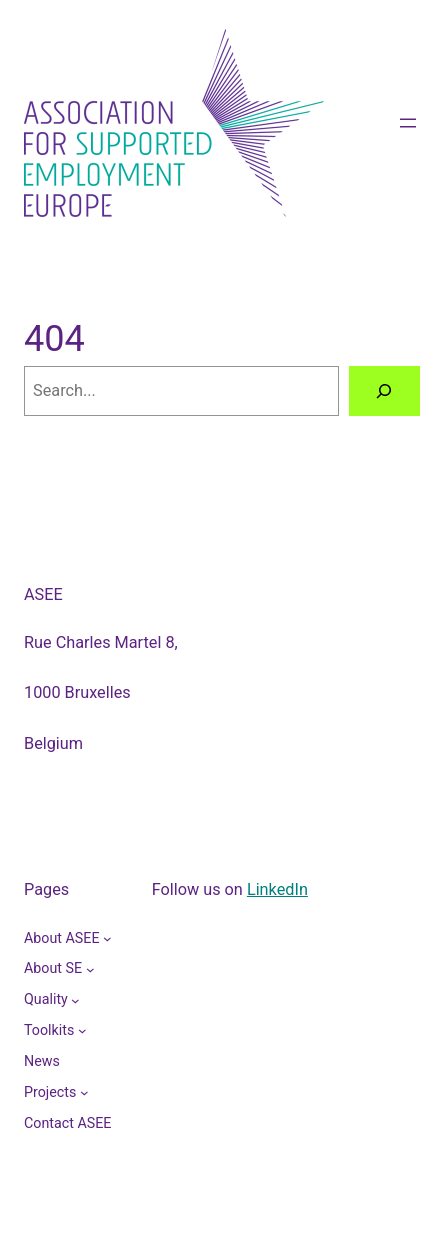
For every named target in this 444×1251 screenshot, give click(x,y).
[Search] (384, 391)
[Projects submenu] (84, 1092)
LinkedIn (277, 889)
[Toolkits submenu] (82, 1030)
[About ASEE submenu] (107, 938)
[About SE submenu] (90, 969)
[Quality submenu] (75, 999)
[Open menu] (408, 123)
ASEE (43, 594)
